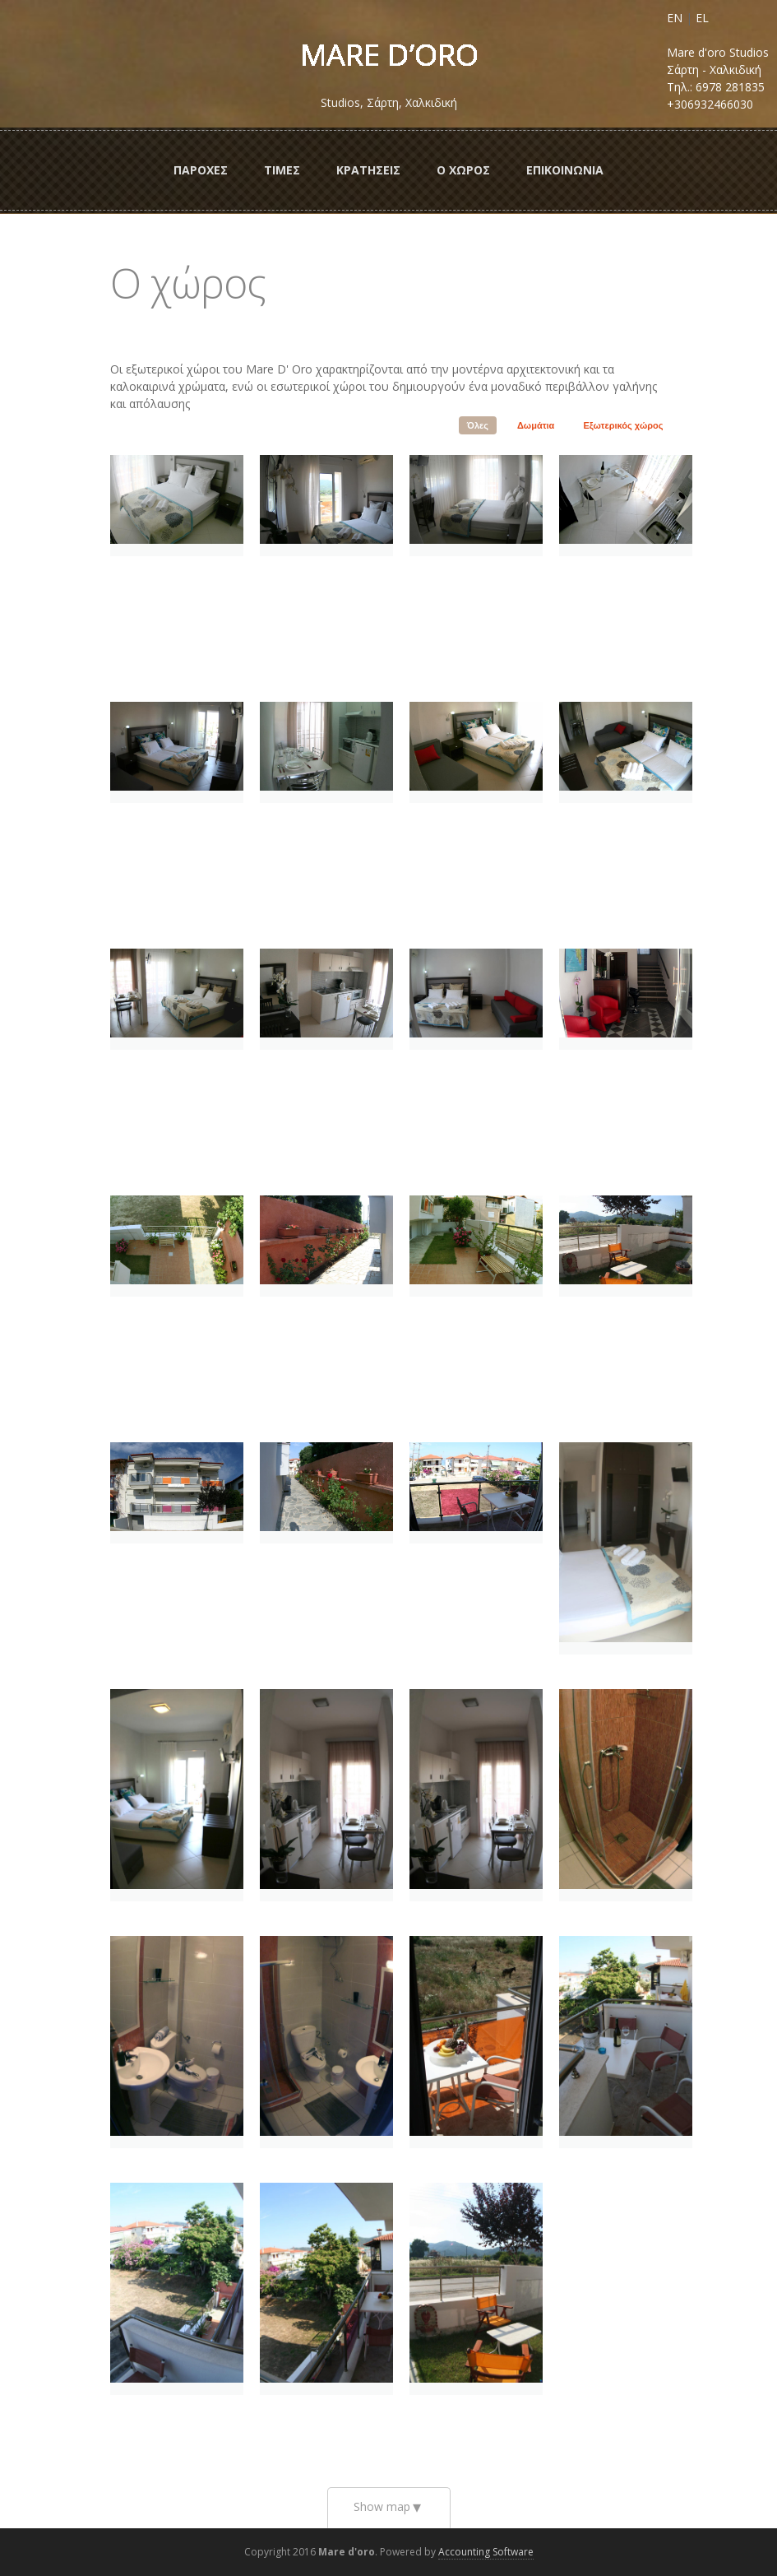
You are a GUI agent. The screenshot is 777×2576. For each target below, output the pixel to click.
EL (702, 18)
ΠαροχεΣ (200, 170)
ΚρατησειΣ (368, 170)
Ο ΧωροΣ (463, 170)
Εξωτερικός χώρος (623, 425)
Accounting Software (486, 2552)
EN (674, 18)
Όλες (477, 425)
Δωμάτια (535, 425)
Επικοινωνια (565, 170)
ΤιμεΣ (282, 170)
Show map (382, 2506)
